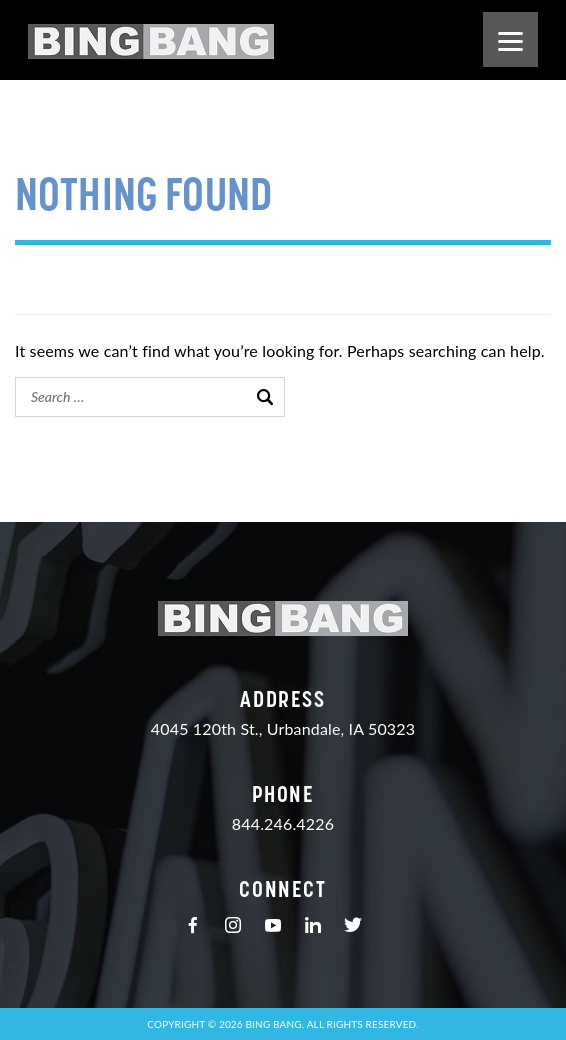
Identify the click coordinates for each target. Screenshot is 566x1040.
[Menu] (510, 39)
